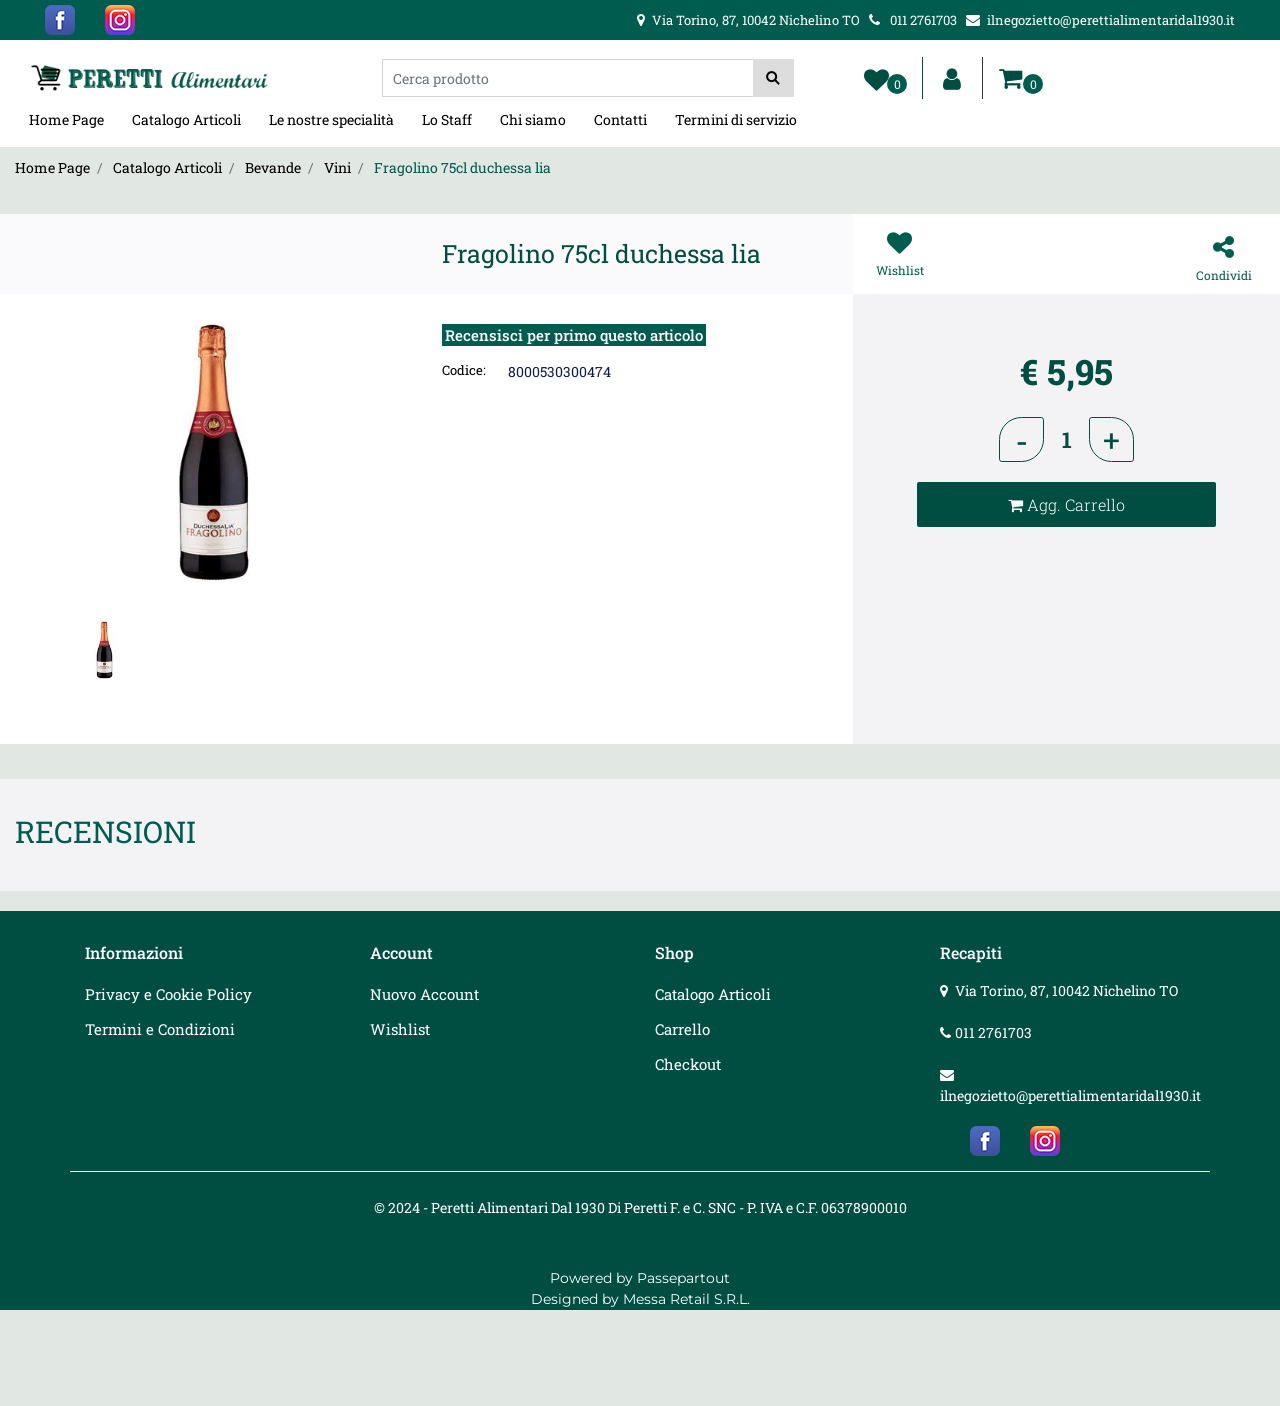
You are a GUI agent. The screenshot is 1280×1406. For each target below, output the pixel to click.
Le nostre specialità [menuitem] (331, 119)
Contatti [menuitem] (620, 119)
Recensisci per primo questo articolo (574, 335)
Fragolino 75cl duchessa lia (462, 167)
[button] (773, 78)
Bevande (273, 167)
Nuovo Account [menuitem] (424, 994)
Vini (337, 167)
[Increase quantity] (1111, 439)
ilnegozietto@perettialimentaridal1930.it (1070, 1095)
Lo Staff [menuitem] (447, 119)
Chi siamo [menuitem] (533, 119)
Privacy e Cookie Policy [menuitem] (168, 994)
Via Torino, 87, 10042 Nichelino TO (1066, 990)
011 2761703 (993, 1032)
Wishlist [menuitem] (400, 1029)
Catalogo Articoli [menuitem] (186, 119)
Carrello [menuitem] (682, 1029)
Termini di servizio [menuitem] (736, 119)
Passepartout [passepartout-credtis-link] (683, 1278)
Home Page (52, 167)
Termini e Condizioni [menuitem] (160, 1029)
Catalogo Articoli (167, 167)
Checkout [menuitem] (688, 1064)
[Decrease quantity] (1021, 439)
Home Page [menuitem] (66, 119)
